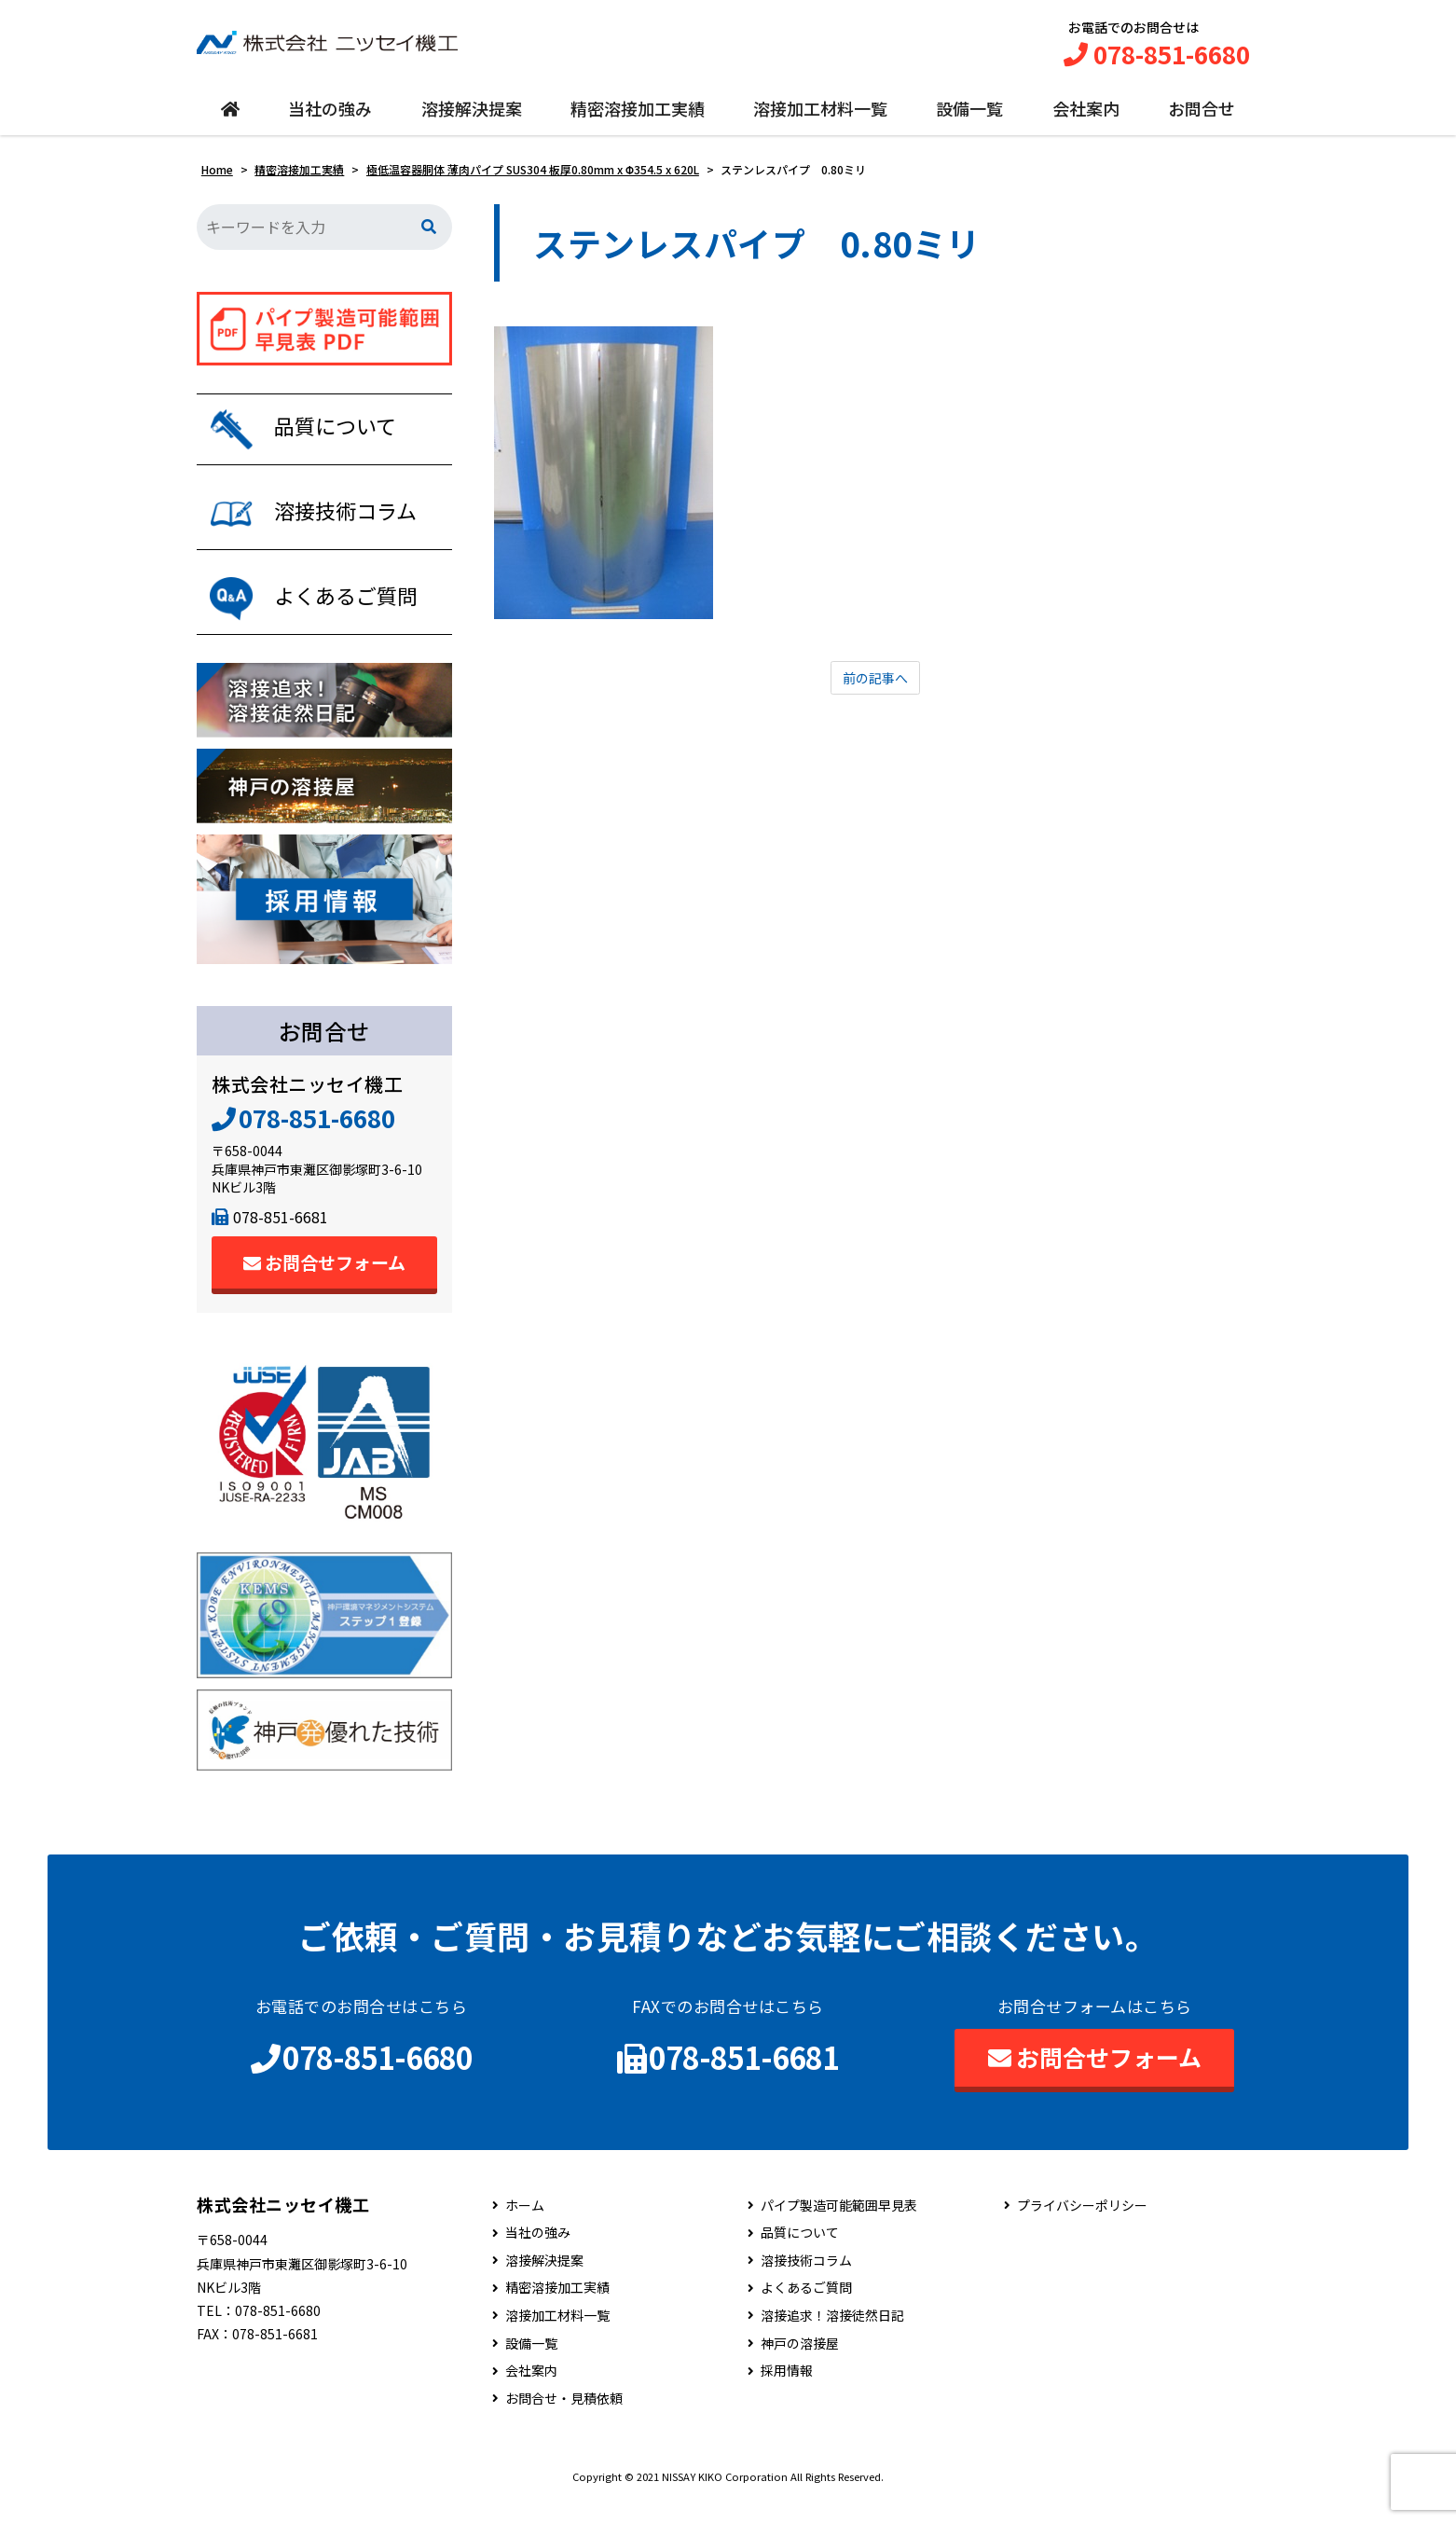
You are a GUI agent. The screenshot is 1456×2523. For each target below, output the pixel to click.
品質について (800, 2255)
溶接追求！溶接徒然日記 (832, 2337)
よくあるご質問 (806, 2310)
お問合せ (1201, 118)
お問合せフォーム (324, 1283)
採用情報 (787, 2393)
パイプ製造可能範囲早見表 (839, 2227)
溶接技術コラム (806, 2282)
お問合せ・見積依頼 (564, 2420)
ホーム (524, 2227)
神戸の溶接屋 (800, 2365)
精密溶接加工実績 (637, 118)
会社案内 (1085, 118)
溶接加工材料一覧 (820, 118)
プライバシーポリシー (1082, 2227)
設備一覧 (969, 118)
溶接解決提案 (471, 118)
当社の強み (330, 118)
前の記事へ (875, 689)
